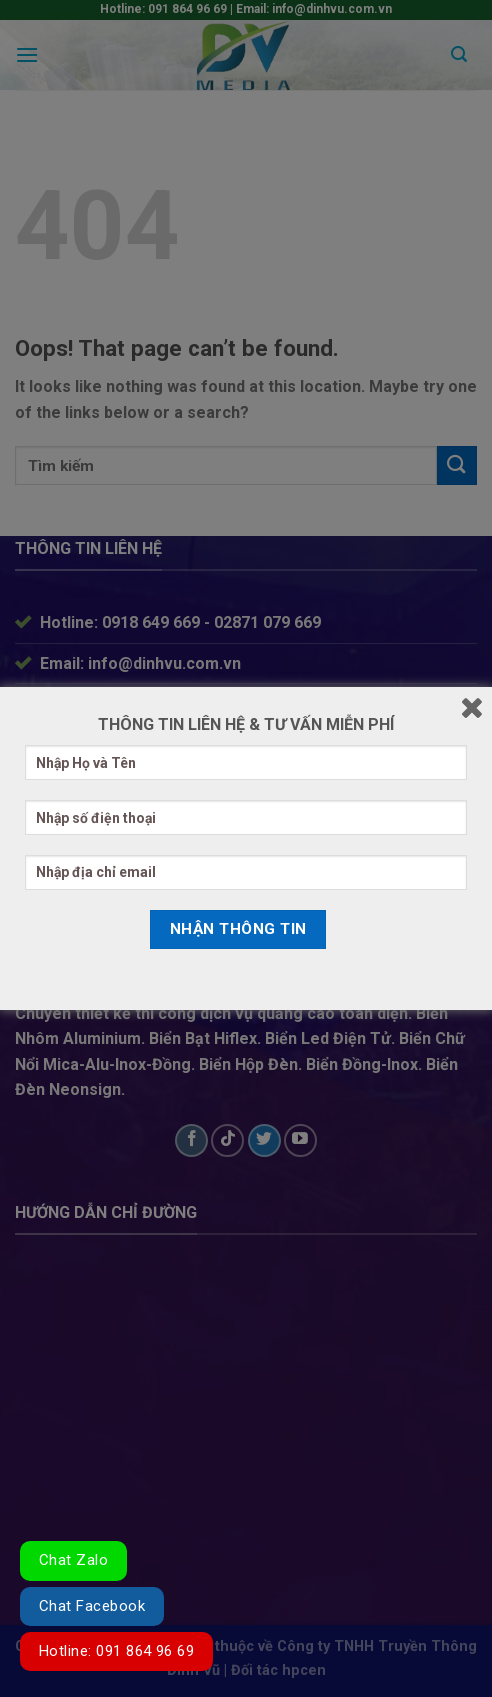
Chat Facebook (92, 1606)
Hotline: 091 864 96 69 (116, 1651)
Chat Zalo (73, 1560)
